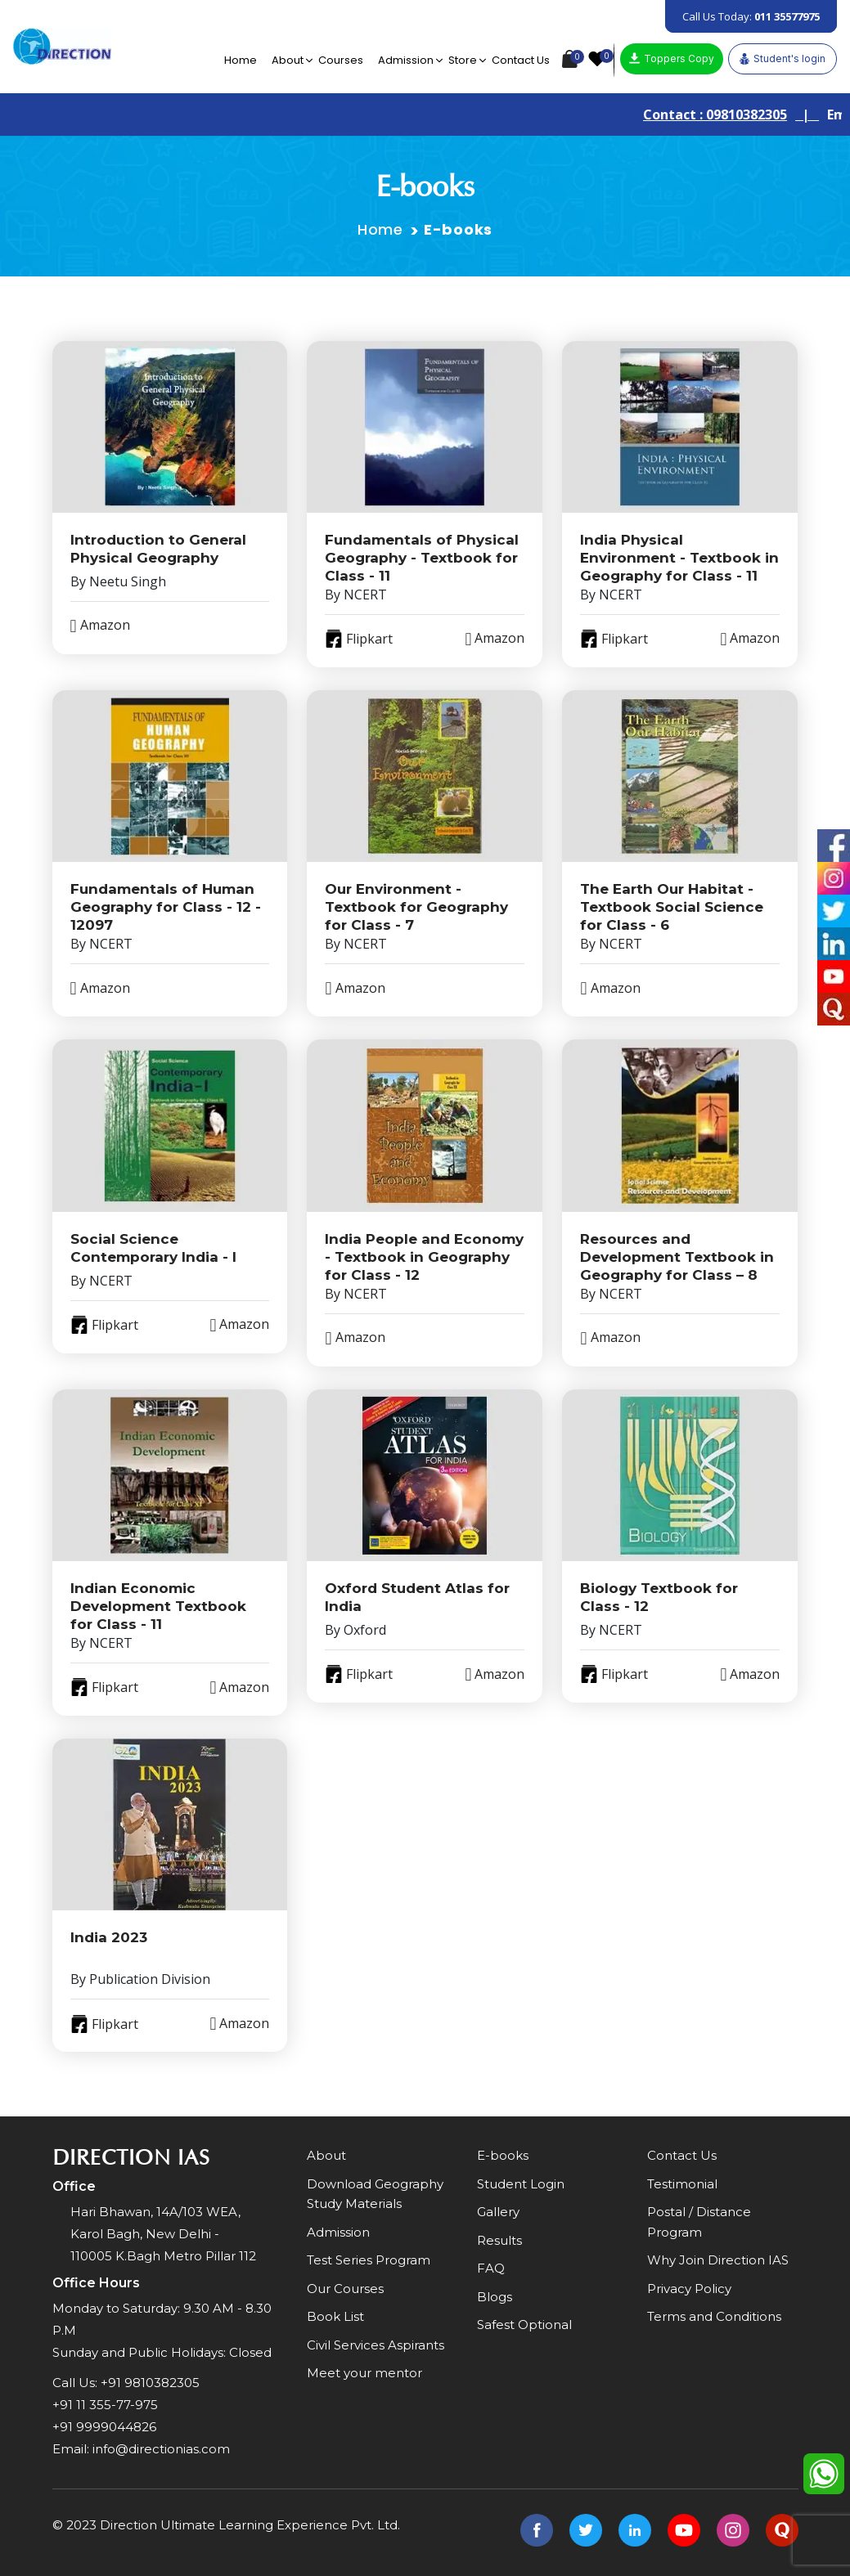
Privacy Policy (689, 2288)
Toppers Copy (671, 58)
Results (499, 2240)
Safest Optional (524, 2324)
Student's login (782, 58)
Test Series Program (368, 2260)
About (288, 60)
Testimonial (682, 2184)
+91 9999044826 (104, 2427)
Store (462, 60)
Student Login (520, 2184)
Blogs (494, 2296)
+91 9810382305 (150, 2382)
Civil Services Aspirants (375, 2345)
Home (240, 60)
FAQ (491, 2268)
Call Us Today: (751, 16)
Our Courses (345, 2288)
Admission (406, 60)
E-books (502, 2155)
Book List (335, 2316)
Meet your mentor (364, 2373)
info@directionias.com (161, 2449)
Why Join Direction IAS (718, 2260)
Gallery (498, 2211)
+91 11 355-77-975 (105, 2404)
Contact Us (521, 60)
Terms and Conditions (714, 2316)
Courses (340, 60)
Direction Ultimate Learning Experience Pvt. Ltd (249, 2525)
